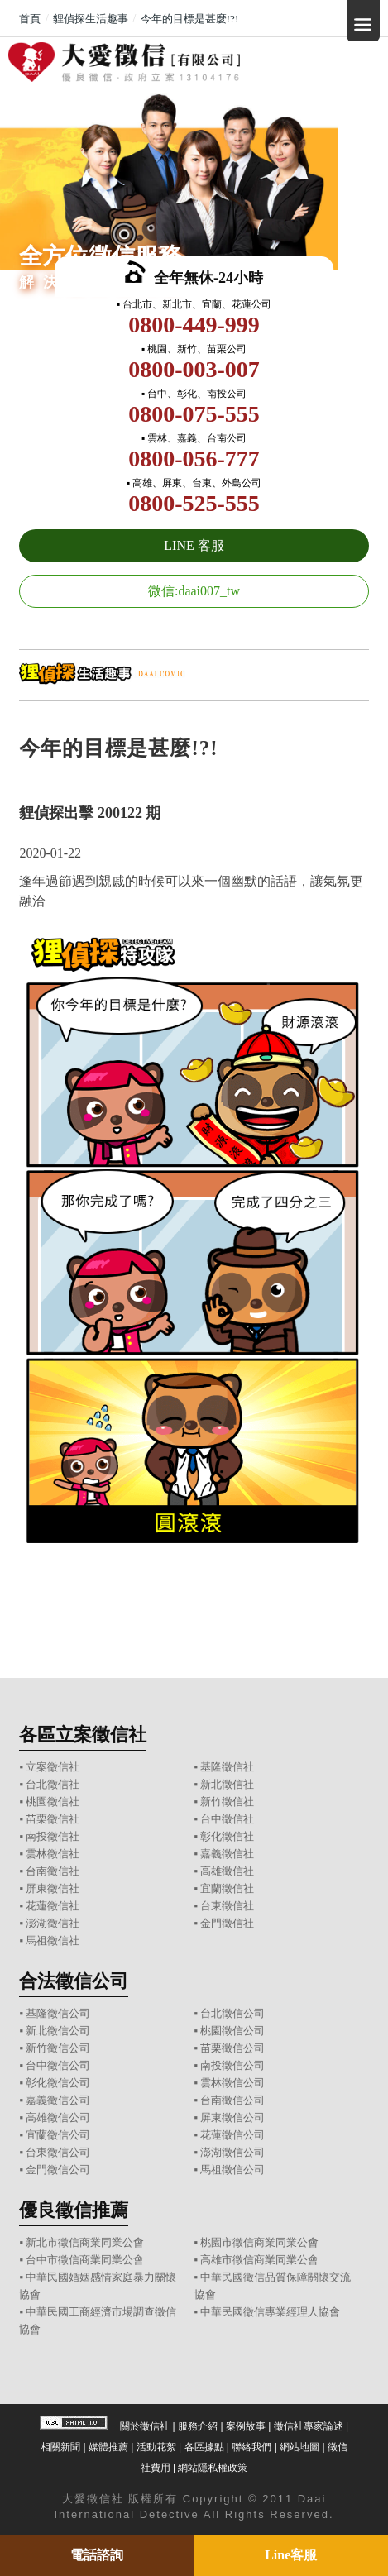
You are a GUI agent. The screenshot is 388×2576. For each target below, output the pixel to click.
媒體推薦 (108, 2447)
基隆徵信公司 (58, 2013)
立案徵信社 (52, 1767)
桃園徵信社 (52, 1801)
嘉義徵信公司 (58, 2100)
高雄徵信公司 (58, 2117)
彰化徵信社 (227, 1836)
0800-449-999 (194, 324)
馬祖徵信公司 (232, 2169)
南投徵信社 (52, 1836)
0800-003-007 (194, 369)
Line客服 (291, 2555)
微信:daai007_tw (194, 591)
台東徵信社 (227, 1906)
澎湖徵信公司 (232, 2152)
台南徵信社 (52, 1871)
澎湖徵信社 (52, 1923)
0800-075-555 (194, 414)
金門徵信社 (227, 1923)
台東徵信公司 (58, 2152)
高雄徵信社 (227, 1871)
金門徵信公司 (58, 2169)
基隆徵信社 (227, 1767)
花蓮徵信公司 (232, 2135)
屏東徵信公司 (232, 2117)
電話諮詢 (96, 2555)
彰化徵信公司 (58, 2083)
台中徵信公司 (58, 2065)
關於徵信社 (145, 2426)
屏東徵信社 (52, 1888)
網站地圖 (299, 2447)
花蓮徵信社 (52, 1906)
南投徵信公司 (232, 2065)
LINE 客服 (193, 545)
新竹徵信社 (227, 1801)
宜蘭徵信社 (227, 1888)
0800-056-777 (194, 458)
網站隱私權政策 (212, 2467)
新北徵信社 (227, 1784)
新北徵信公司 (58, 2030)
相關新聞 (60, 2447)
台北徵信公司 (232, 2013)
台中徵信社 (227, 1819)
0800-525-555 (194, 503)
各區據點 (204, 2447)
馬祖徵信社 (52, 1940)
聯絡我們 (251, 2447)
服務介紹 (198, 2426)
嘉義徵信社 (227, 1853)
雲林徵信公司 (232, 2083)
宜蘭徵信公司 (58, 2135)
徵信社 (105, 2498)
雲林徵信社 (52, 1853)
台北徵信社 (52, 1784)
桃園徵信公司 (232, 2030)
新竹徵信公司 (58, 2048)
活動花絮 (156, 2447)
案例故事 (246, 2426)
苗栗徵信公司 (232, 2048)
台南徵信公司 (232, 2100)
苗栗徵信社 (52, 1819)
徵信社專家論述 (308, 2426)
